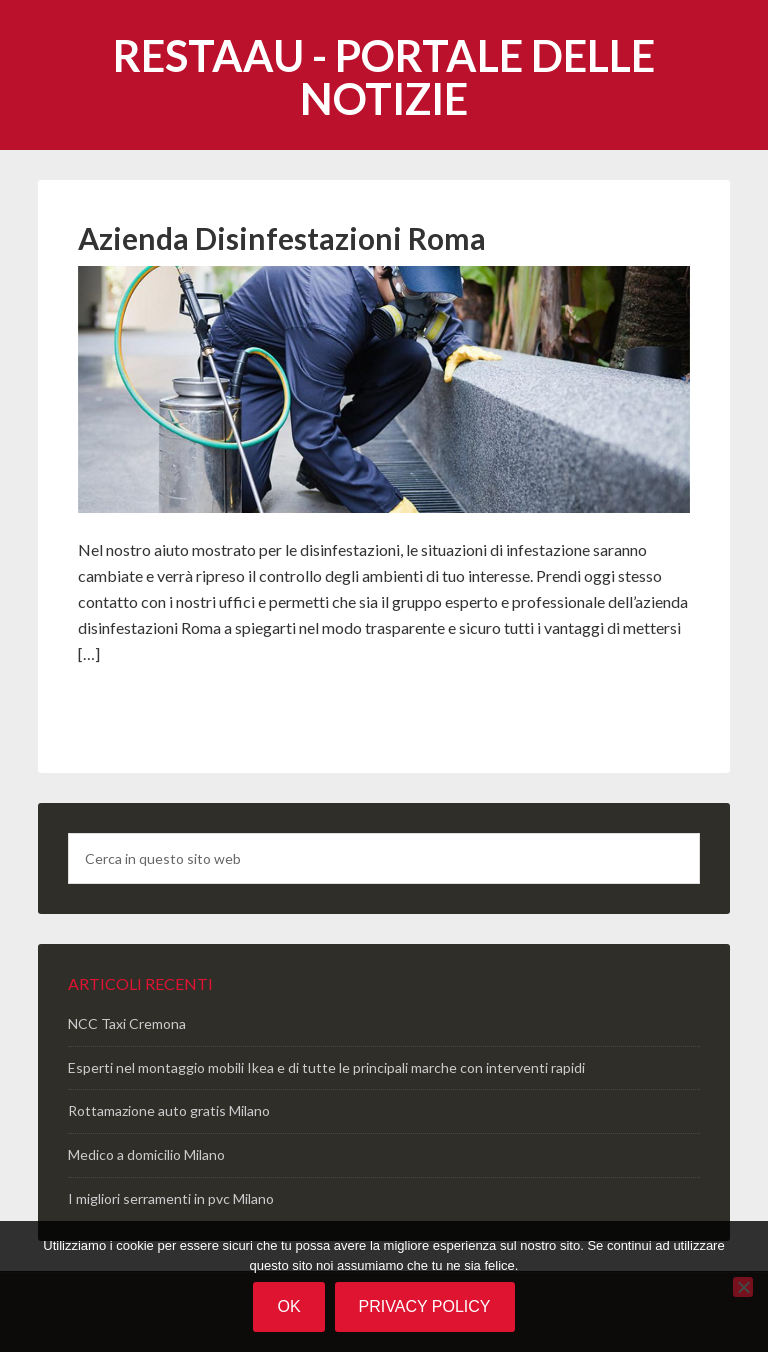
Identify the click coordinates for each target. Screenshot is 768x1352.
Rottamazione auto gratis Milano (169, 1110)
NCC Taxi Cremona (127, 1023)
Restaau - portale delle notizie (384, 77)
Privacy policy (425, 1306)
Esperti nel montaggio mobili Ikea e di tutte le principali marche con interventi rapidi (326, 1067)
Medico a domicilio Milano (146, 1154)
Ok (288, 1306)
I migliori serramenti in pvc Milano (171, 1198)
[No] (743, 1287)
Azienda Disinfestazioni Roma (282, 238)
